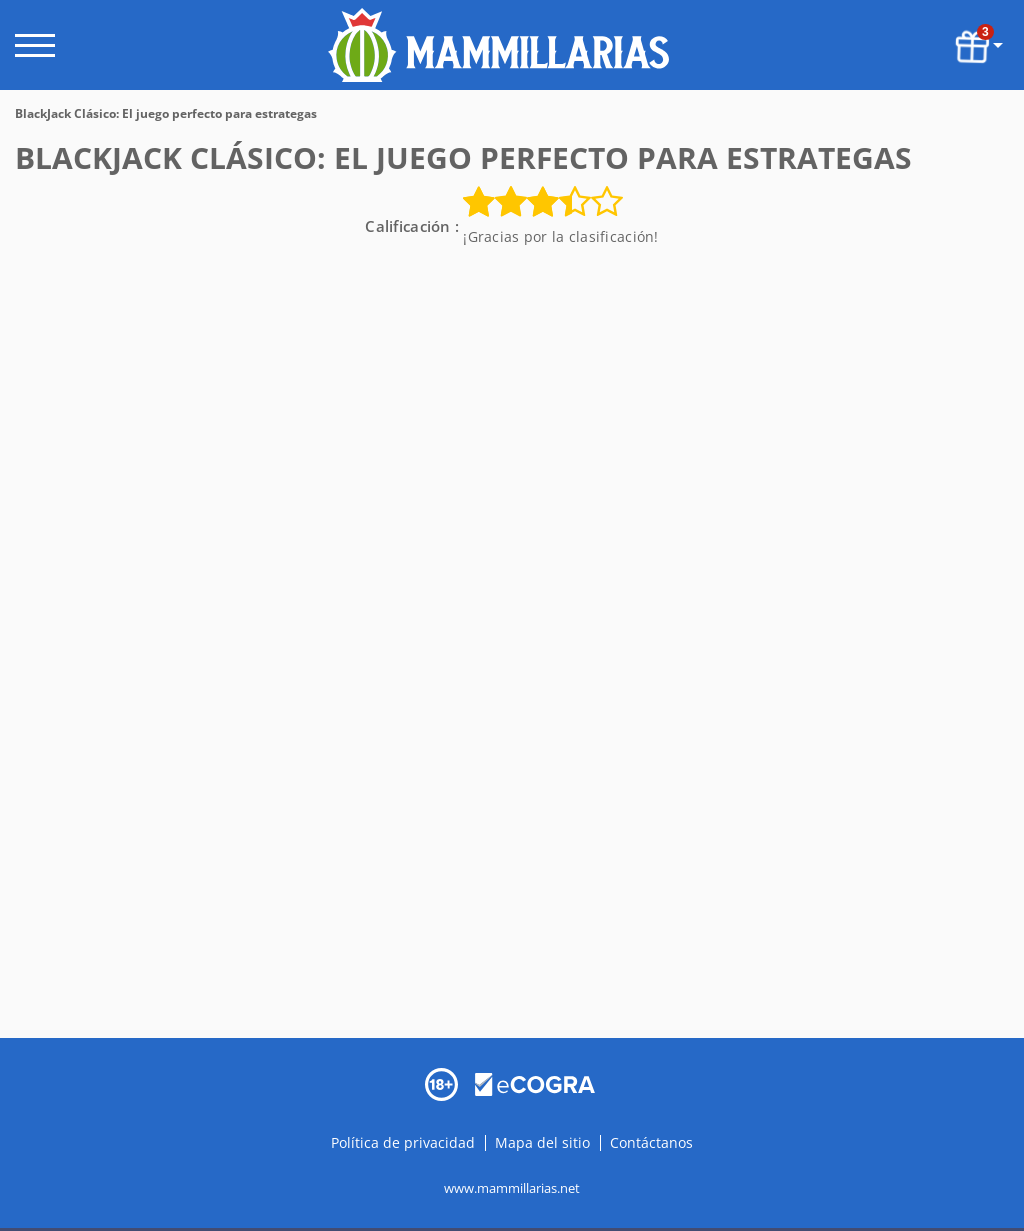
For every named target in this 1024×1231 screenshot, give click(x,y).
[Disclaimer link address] (535, 1082)
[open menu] (35, 45)
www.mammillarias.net (512, 1187)
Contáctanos (651, 1141)
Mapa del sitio (542, 1141)
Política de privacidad (405, 1141)
